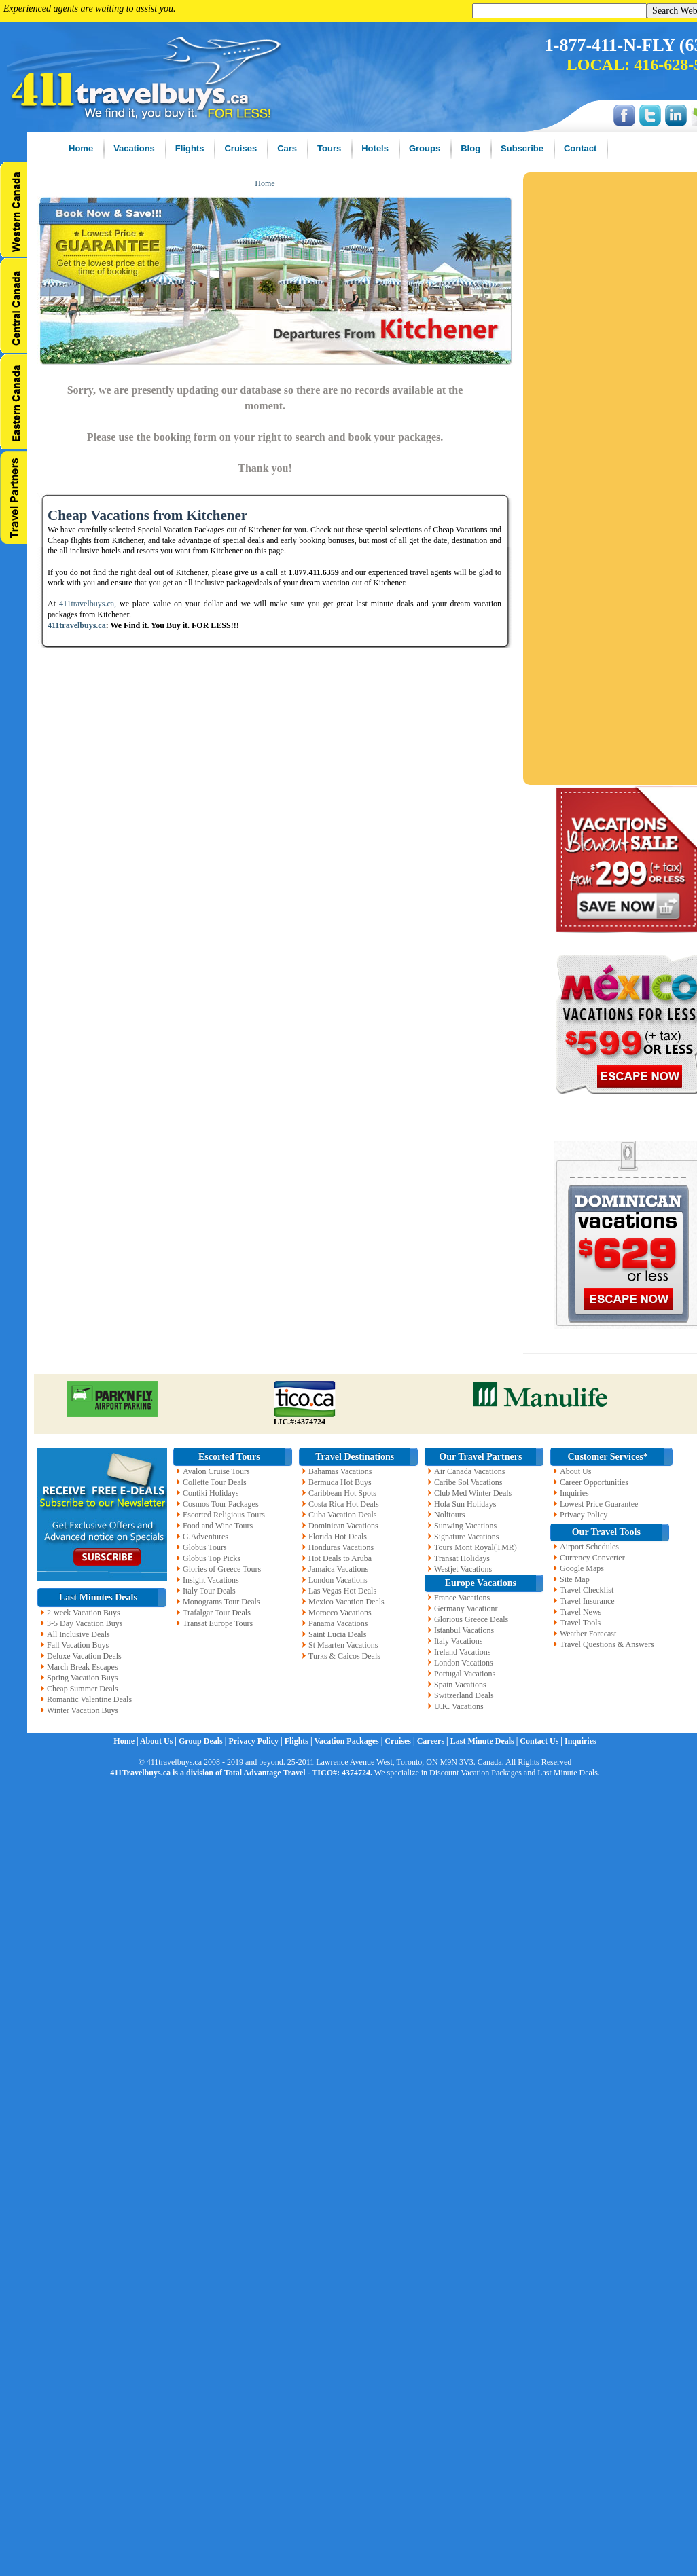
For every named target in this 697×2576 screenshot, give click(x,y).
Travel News (580, 1612)
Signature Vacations (466, 1536)
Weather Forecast (588, 1634)
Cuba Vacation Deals (342, 1515)
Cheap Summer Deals (82, 1689)
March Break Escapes (82, 1667)
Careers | (433, 1741)
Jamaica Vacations (338, 1569)
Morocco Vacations (340, 1612)
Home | (126, 1741)
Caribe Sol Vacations (468, 1482)
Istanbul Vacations (464, 1630)
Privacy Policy (583, 1515)
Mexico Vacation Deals (346, 1602)
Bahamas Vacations (340, 1471)
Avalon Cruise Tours (216, 1471)
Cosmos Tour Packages (221, 1504)
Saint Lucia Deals (337, 1634)
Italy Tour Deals (209, 1591)
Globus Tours (205, 1547)
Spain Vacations (460, 1684)
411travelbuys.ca (77, 625)
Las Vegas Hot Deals (342, 1591)
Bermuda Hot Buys (340, 1482)
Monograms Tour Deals (221, 1602)
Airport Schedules (589, 1547)
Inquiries (574, 1493)
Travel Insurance (587, 1601)
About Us (575, 1471)
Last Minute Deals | (485, 1741)
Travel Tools (580, 1623)
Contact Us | (542, 1741)
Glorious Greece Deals (471, 1619)
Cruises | (400, 1741)
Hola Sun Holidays (465, 1504)
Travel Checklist (586, 1590)
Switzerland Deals (464, 1695)
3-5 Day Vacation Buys (84, 1623)
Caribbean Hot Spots (342, 1493)
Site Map (575, 1579)
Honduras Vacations (341, 1547)
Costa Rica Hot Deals (343, 1504)
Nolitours (449, 1515)
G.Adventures (205, 1536)
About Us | (159, 1741)
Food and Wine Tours (218, 1526)
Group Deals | (203, 1741)
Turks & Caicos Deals (344, 1656)
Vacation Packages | (349, 1741)
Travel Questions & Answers (607, 1644)
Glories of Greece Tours (222, 1569)
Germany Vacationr (465, 1608)
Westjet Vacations (463, 1569)
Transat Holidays (462, 1558)
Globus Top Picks (211, 1558)
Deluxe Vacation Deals (84, 1656)
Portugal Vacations (464, 1674)
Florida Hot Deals (337, 1536)
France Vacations (462, 1598)
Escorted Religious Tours (224, 1515)
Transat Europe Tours (218, 1623)
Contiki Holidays (210, 1493)
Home (264, 183)
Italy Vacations (458, 1641)
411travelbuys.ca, (87, 603)
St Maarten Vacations (343, 1645)
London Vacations (338, 1580)
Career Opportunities (594, 1482)
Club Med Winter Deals (473, 1493)
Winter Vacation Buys (82, 1710)
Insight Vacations (211, 1580)
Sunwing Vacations (465, 1526)
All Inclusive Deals (78, 1634)
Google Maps (582, 1568)
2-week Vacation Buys (83, 1612)
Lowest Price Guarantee (599, 1504)
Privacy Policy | (256, 1741)
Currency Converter (592, 1557)
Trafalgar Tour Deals (217, 1612)
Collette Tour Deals (215, 1482)
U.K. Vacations (459, 1706)
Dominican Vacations (343, 1526)
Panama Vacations (338, 1623)
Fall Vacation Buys (78, 1645)
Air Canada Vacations (469, 1471)
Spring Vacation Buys (82, 1678)
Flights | (300, 1741)
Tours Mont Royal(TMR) (475, 1547)
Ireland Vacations (462, 1652)
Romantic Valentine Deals (89, 1699)
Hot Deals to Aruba (340, 1558)
